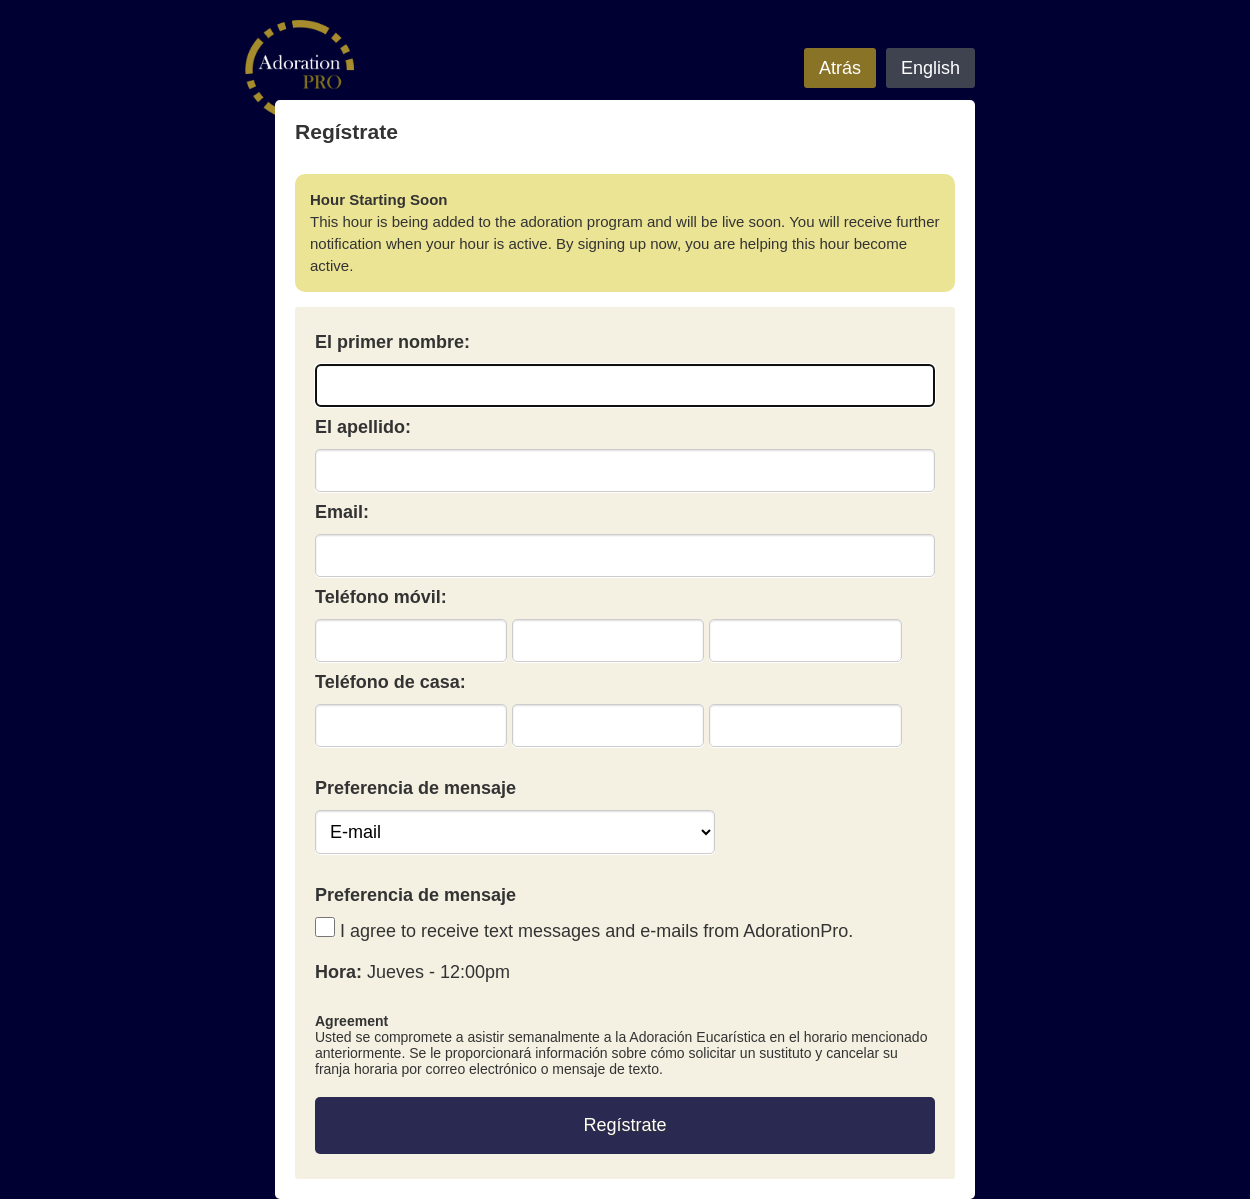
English (930, 68)
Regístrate (624, 1125)
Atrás (840, 68)
